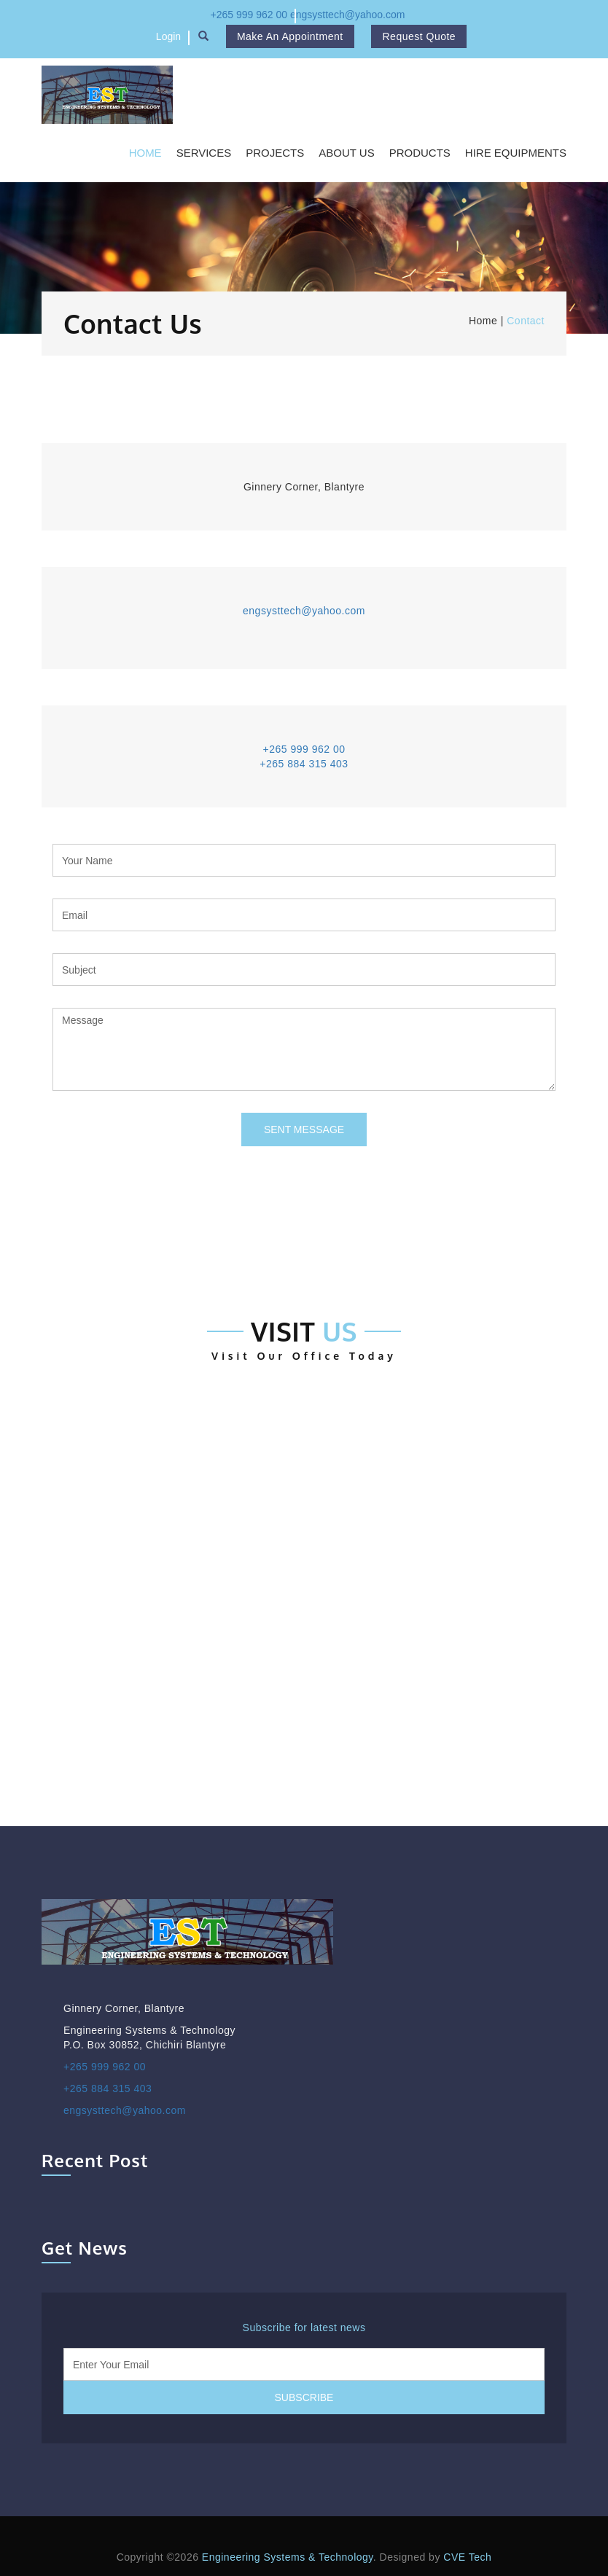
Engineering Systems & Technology (287, 2557)
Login (168, 36)
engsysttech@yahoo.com (347, 14)
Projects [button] (275, 152)
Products (420, 152)
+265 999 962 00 (249, 14)
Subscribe (304, 2397)
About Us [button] (346, 152)
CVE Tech (467, 2557)
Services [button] (204, 152)
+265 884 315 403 (304, 764)
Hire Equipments (515, 152)
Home (145, 152)
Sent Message (304, 1129)
